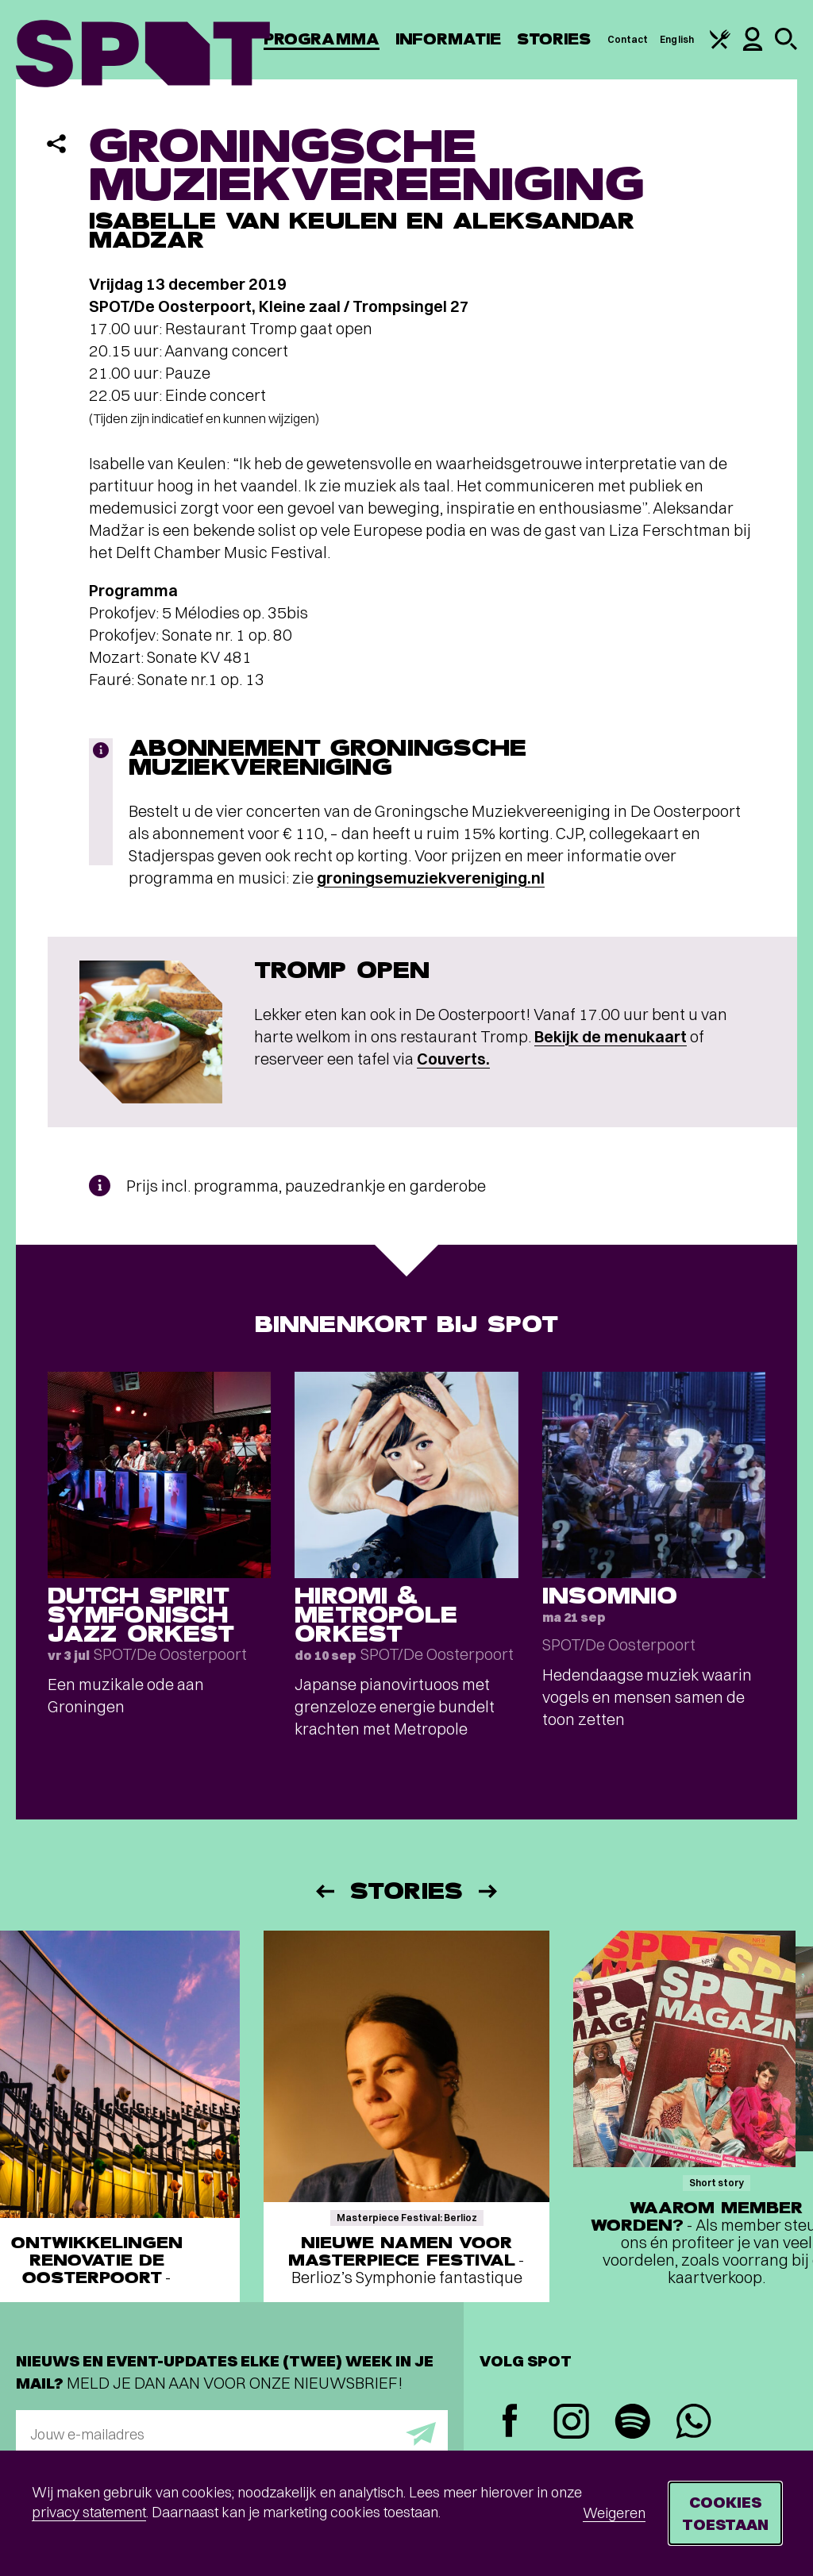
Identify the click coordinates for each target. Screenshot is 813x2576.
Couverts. (453, 1059)
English (677, 39)
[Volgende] (489, 1891)
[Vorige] (324, 1891)
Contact (628, 39)
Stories (554, 39)
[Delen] (56, 143)
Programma (322, 39)
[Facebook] (510, 2422)
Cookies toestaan (725, 2513)
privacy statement (89, 2512)
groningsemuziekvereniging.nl (431, 878)
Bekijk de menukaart (610, 1036)
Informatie (448, 39)
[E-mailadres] (232, 2434)
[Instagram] (571, 2423)
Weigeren (614, 2513)
